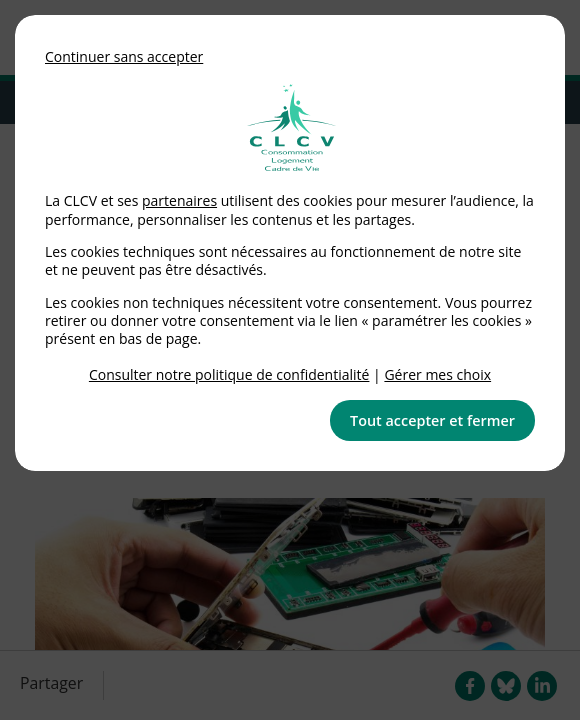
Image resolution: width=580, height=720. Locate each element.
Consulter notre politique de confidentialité (229, 374)
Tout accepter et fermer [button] (432, 420)
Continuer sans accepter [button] (124, 56)
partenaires (179, 200)
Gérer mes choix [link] (437, 374)
